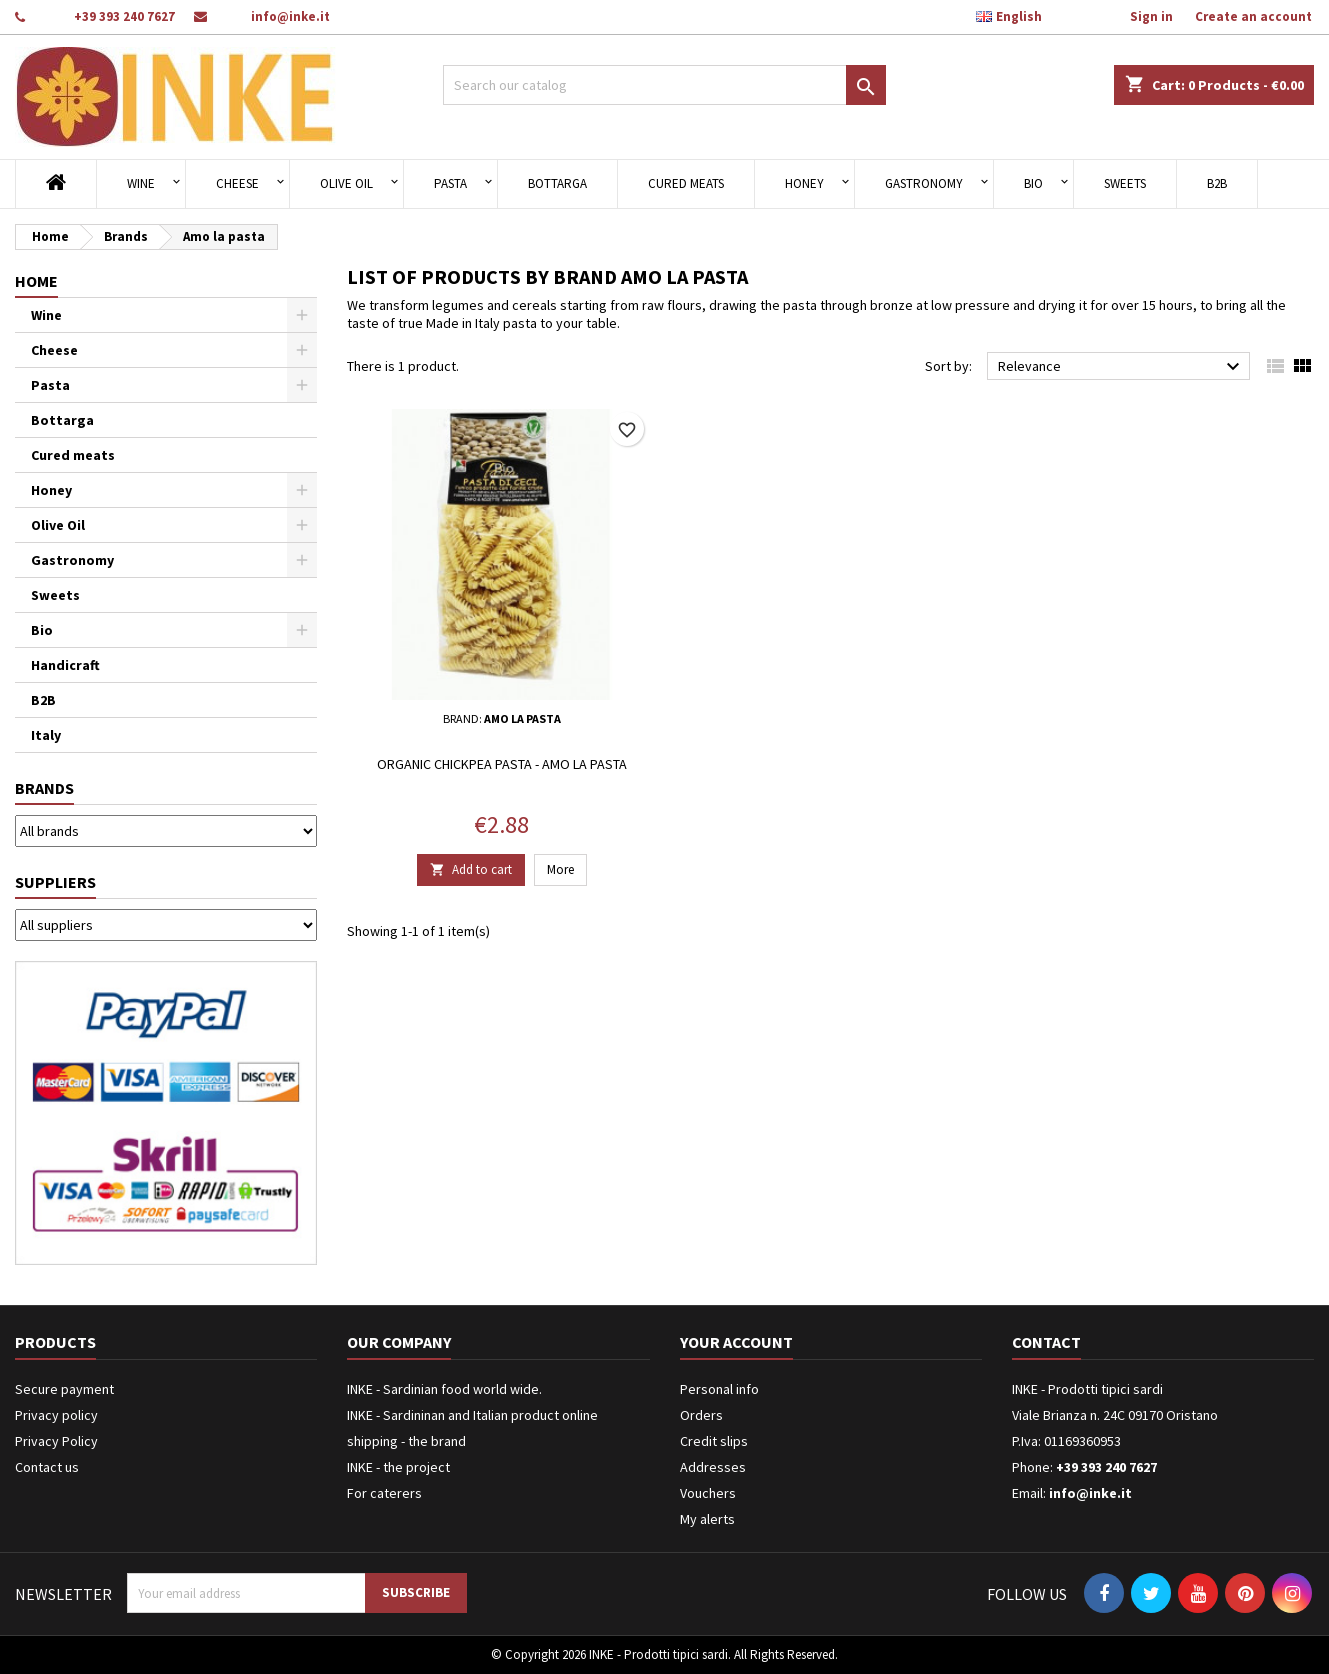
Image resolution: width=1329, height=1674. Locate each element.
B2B (1217, 183)
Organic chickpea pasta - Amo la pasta (502, 764)
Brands (44, 788)
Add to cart (471, 869)
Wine (141, 183)
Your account (736, 1342)
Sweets (1125, 183)
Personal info (719, 1389)
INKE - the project (398, 1467)
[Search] (664, 85)
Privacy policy (56, 1415)
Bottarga (557, 183)
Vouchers (708, 1493)
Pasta (450, 183)
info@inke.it (290, 16)
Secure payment (64, 1389)
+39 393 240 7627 (124, 16)
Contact (1046, 1342)
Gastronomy (924, 183)
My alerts (707, 1519)
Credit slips (714, 1441)
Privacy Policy (56, 1441)
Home (36, 281)
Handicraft (65, 665)
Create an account (1253, 16)
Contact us (47, 1467)
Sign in (1151, 16)
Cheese (237, 183)
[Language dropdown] (1019, 17)
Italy (46, 735)
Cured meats (686, 183)
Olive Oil (346, 183)
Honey (804, 183)
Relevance (1121, 367)
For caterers (384, 1493)
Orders (701, 1415)
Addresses (713, 1467)
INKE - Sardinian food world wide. (444, 1389)
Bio (1033, 183)
